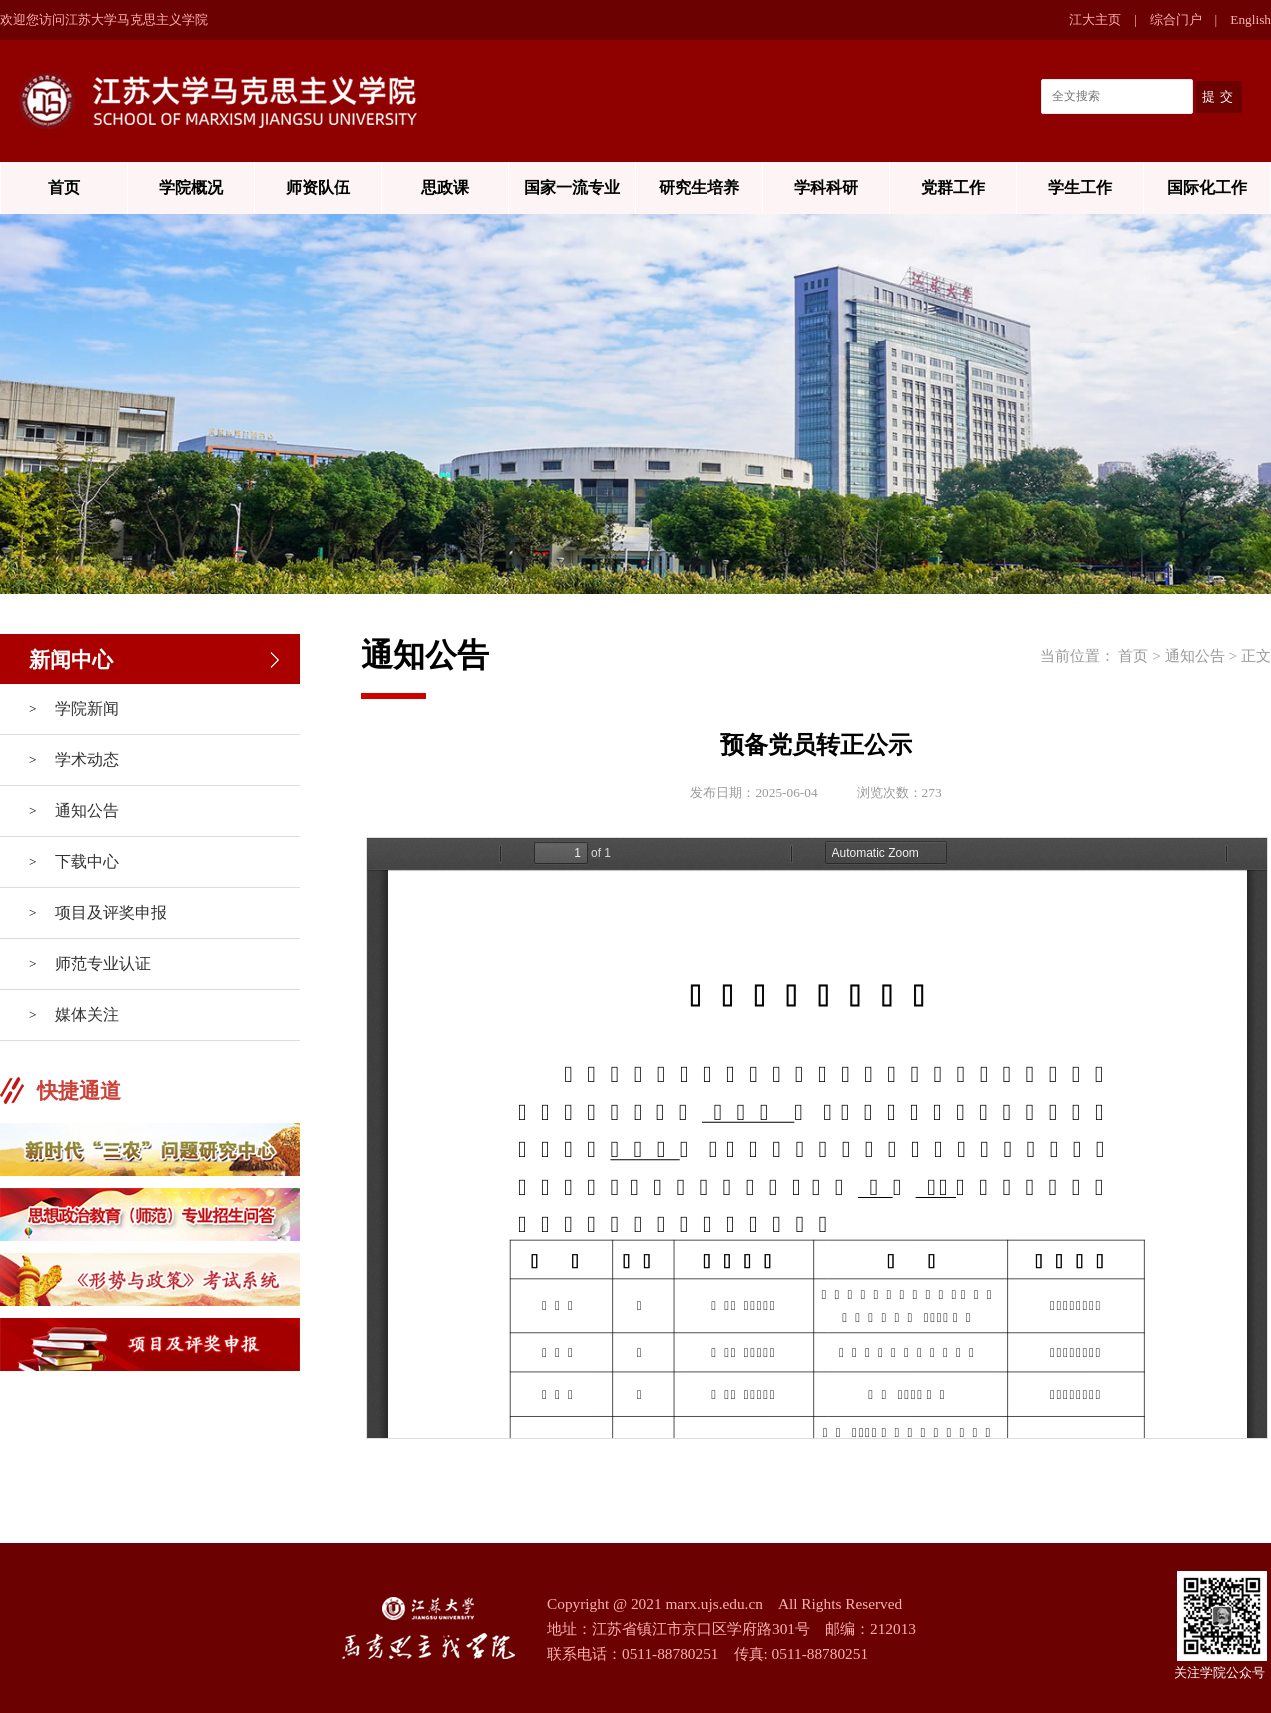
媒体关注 (87, 1014)
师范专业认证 (103, 963)
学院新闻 (87, 708)
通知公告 (87, 810)
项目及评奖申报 (111, 912)
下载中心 (87, 861)
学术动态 (87, 759)
